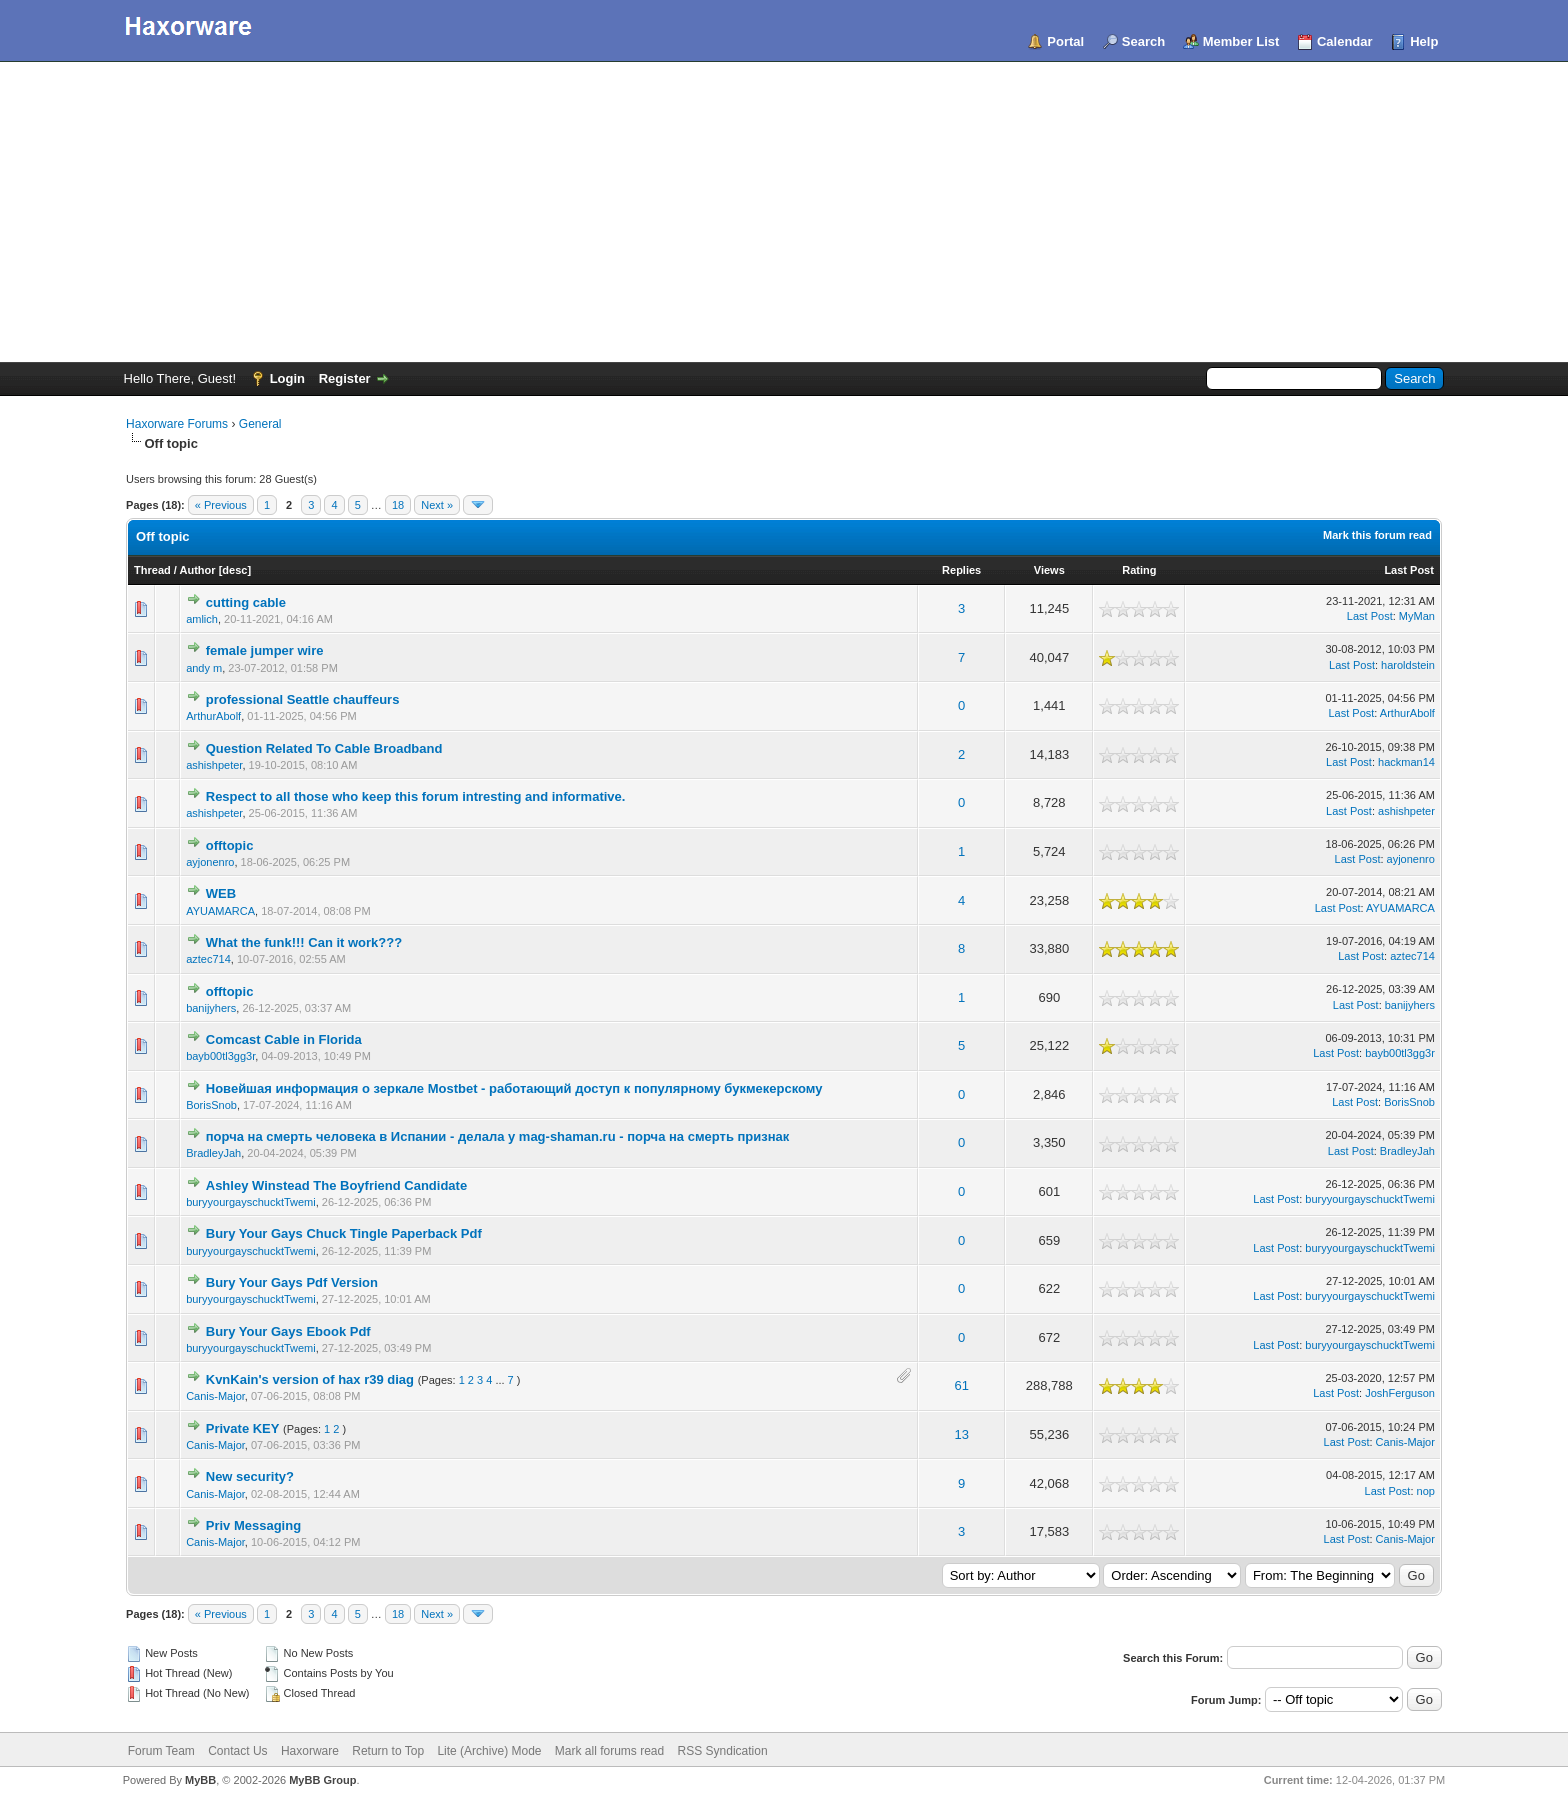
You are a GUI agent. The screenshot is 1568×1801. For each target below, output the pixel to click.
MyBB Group (322, 1780)
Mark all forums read (609, 1751)
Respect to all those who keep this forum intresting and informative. (416, 796)
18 (398, 505)
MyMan (1417, 616)
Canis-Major (215, 1396)
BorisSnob (211, 1105)
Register (345, 378)
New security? (250, 1476)
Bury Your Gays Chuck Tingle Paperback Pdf (344, 1233)
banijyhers (211, 1008)
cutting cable (246, 602)
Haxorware (310, 1751)
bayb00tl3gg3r (220, 1056)
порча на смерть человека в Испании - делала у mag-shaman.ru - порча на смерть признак (498, 1136)
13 (961, 1434)
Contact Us (237, 1751)
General (260, 424)
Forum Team (161, 1751)
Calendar (1345, 41)
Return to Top (388, 1751)
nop (1426, 1491)
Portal (1065, 41)
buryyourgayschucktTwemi (251, 1202)
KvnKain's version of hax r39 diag (310, 1379)
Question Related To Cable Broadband (324, 748)
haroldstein (1408, 665)
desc (234, 570)
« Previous (221, 505)
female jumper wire (265, 650)
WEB (221, 893)
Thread (152, 570)
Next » (437, 505)
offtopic (230, 845)
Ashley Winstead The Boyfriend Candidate (336, 1185)
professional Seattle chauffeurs (303, 699)
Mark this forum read (1377, 535)
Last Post (1409, 570)
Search (1143, 41)
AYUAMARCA (220, 911)
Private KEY (243, 1428)
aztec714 (208, 959)
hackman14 (1406, 762)
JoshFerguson (1400, 1393)
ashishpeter (214, 765)
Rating (1139, 570)
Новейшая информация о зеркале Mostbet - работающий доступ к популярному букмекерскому (514, 1088)
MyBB (200, 1780)
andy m (204, 668)
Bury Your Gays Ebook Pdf (288, 1331)
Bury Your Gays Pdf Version (292, 1282)
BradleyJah (213, 1153)
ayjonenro (210, 862)
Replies (961, 570)
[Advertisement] (784, 212)
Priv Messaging (253, 1525)
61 (961, 1385)
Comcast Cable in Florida (284, 1039)
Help (1424, 41)
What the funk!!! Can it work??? (304, 942)
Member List (1241, 41)
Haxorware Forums (177, 424)
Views (1049, 570)
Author (198, 570)
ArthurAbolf (213, 716)
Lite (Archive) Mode (489, 1751)
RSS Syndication (723, 1751)
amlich (202, 619)
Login (287, 378)
